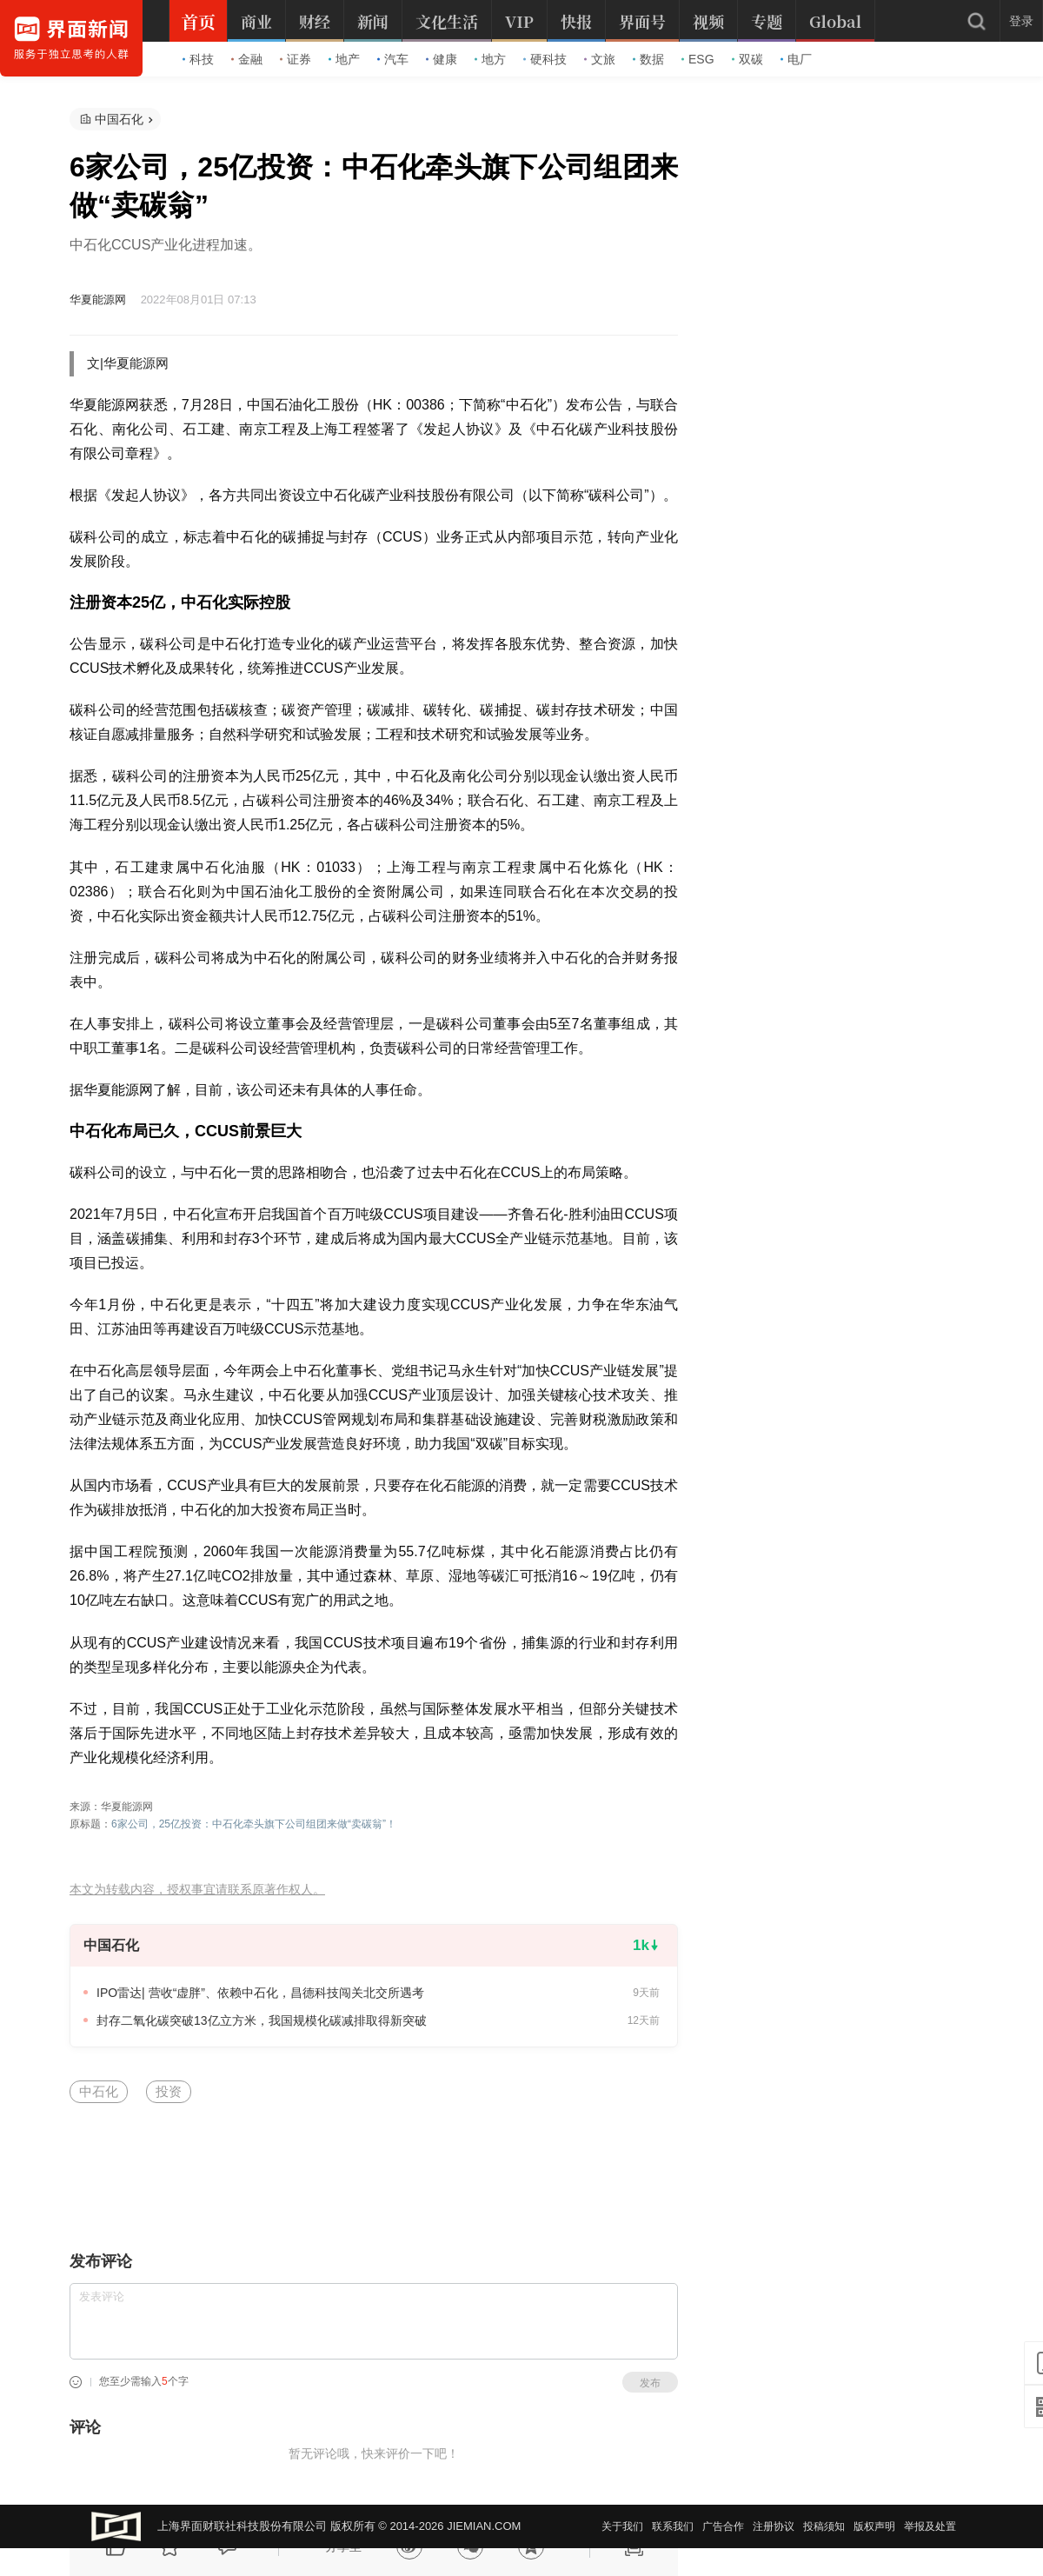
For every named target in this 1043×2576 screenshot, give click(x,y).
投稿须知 (824, 2526)
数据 (648, 59)
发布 (650, 2383)
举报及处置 (930, 2526)
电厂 (796, 59)
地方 (490, 59)
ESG (697, 59)
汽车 (393, 59)
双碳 (747, 59)
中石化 (98, 2091)
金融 (246, 59)
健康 (441, 59)
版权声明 (874, 2526)
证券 (295, 59)
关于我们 (622, 2526)
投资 (169, 2091)
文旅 (599, 59)
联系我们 (673, 2526)
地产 (344, 59)
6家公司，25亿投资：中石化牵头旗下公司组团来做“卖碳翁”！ (253, 1824)
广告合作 (723, 2526)
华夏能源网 (98, 299)
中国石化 (119, 119)
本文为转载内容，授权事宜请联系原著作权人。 (197, 1889)
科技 (198, 59)
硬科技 (545, 59)
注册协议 (773, 2526)
